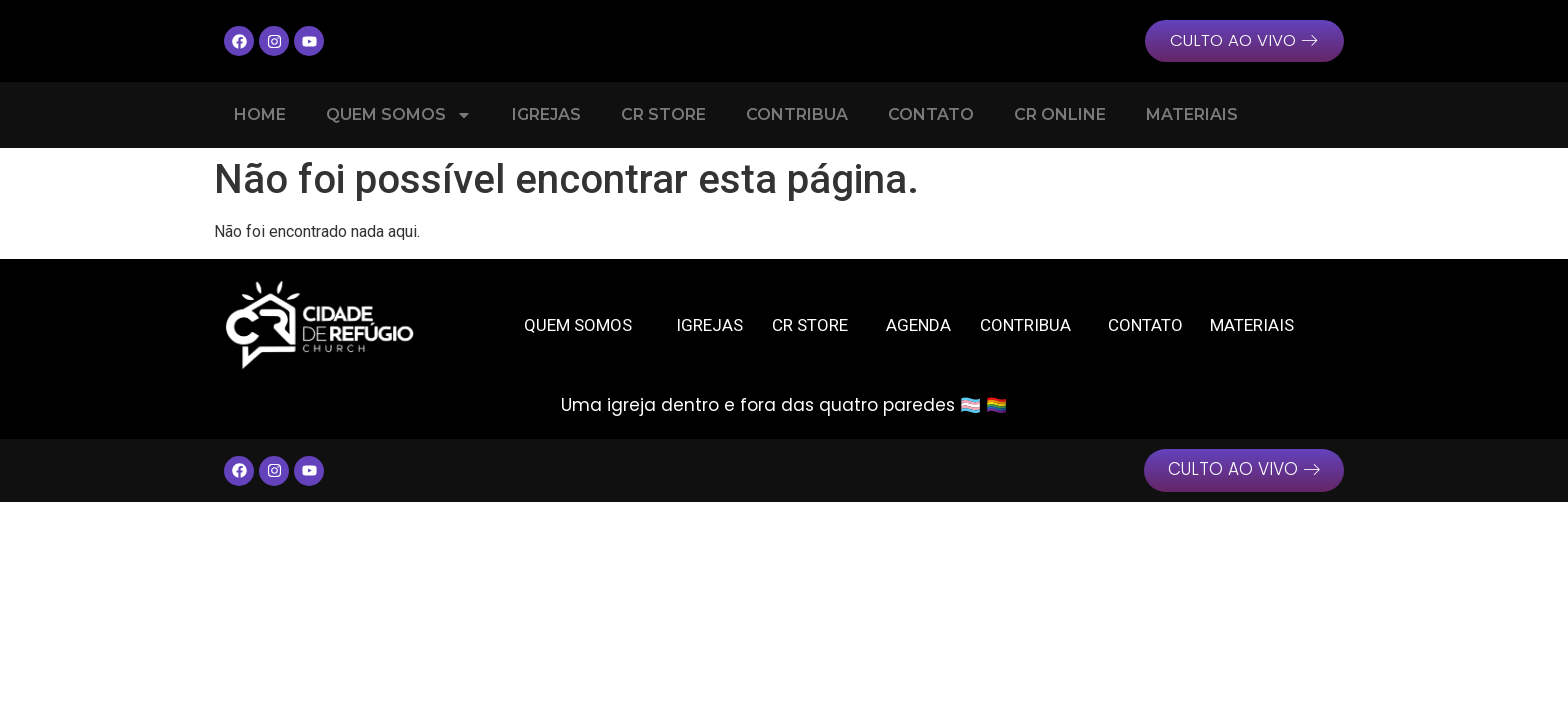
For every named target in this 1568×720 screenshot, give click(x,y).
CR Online (1060, 115)
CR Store (663, 115)
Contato (931, 115)
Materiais (1192, 115)
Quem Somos (399, 116)
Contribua (797, 115)
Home (260, 115)
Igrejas (546, 115)
